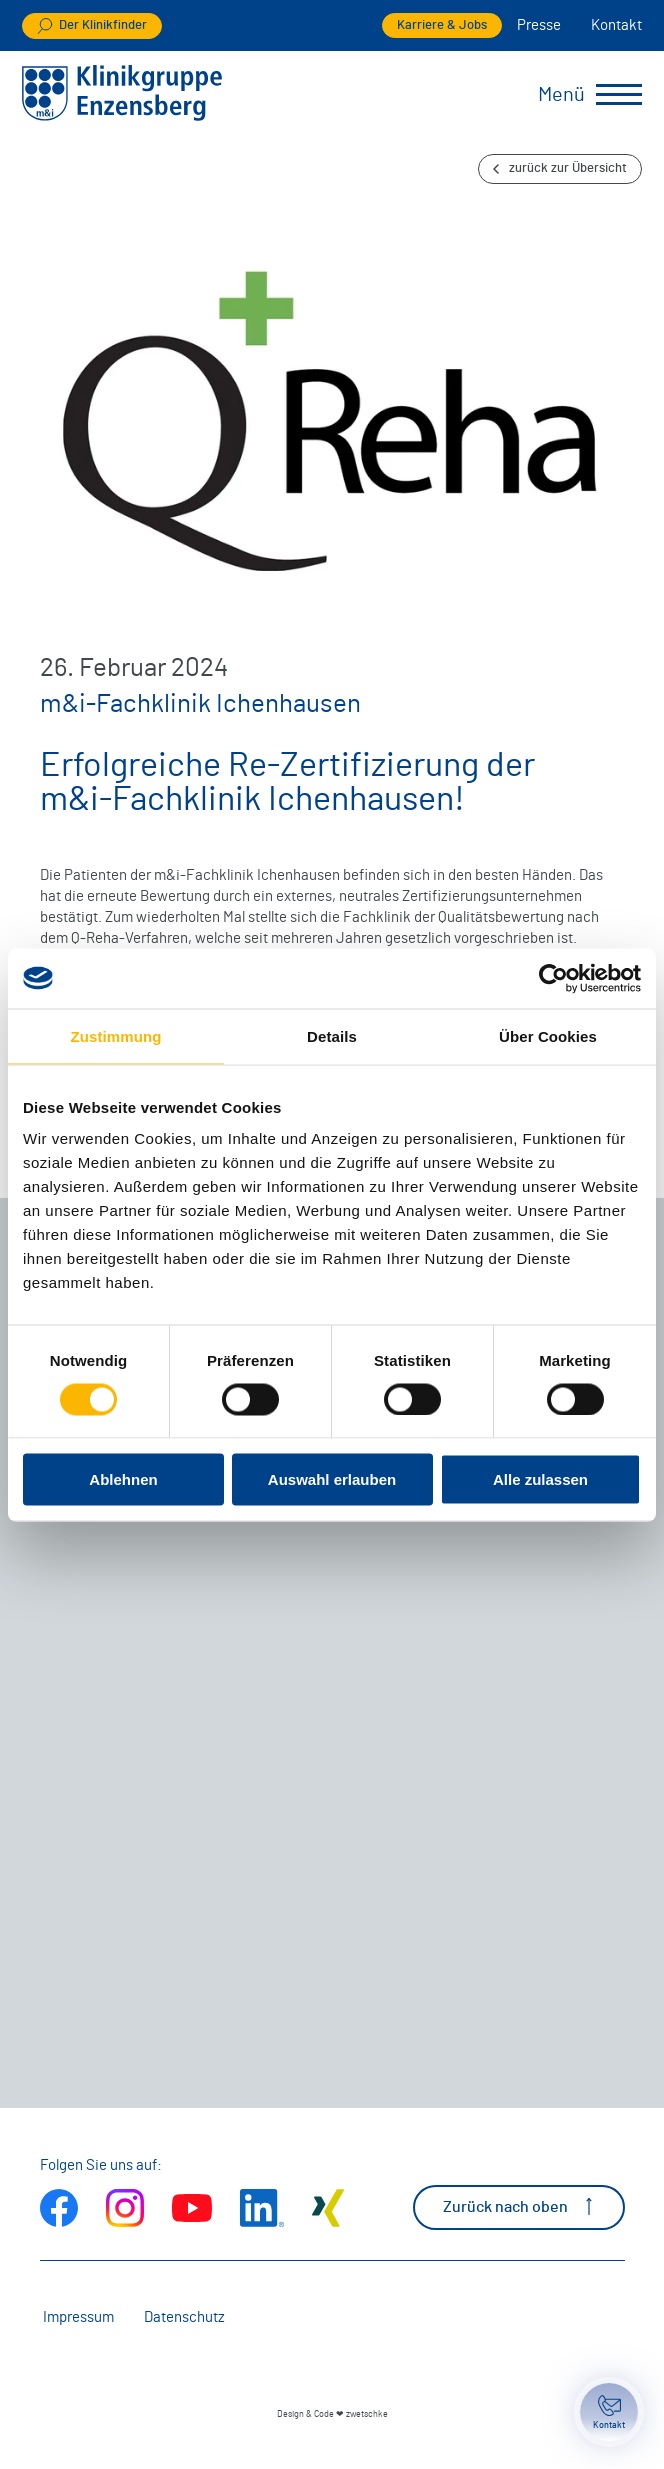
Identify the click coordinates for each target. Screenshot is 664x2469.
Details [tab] (332, 1035)
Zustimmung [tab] (116, 1035)
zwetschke (367, 2414)
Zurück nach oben (519, 2206)
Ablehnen (123, 1479)
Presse (539, 25)
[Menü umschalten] (619, 95)
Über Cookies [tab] (548, 1035)
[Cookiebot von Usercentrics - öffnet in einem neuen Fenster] (553, 978)
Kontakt (616, 25)
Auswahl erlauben (332, 1479)
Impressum (78, 2317)
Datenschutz (184, 2317)
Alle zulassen (540, 1479)
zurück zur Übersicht (560, 168)
